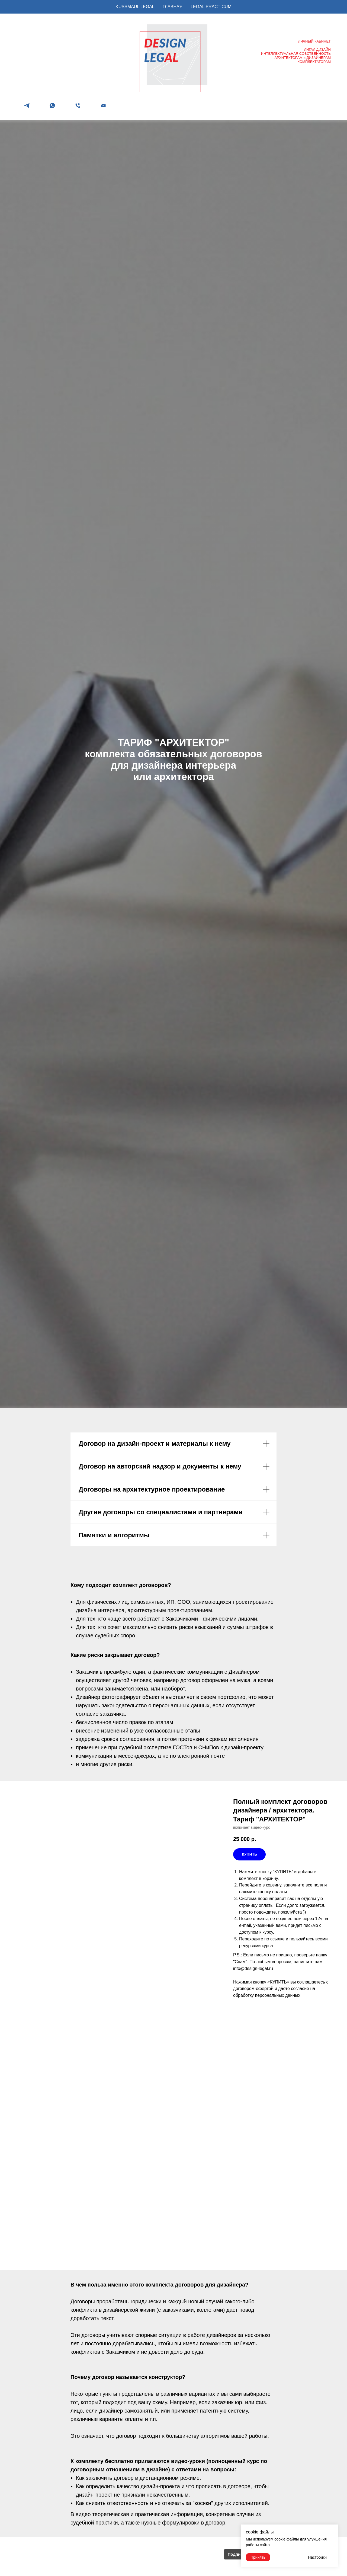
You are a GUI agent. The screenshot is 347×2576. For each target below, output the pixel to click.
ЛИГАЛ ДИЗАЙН (317, 49)
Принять (257, 2557)
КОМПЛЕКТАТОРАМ (314, 62)
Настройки (317, 2557)
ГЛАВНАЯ (172, 6)
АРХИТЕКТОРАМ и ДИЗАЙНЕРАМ (302, 58)
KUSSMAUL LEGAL (134, 6)
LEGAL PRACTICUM (211, 6)
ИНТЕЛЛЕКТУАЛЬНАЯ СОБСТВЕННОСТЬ (296, 53)
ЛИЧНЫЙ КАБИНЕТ (314, 41)
